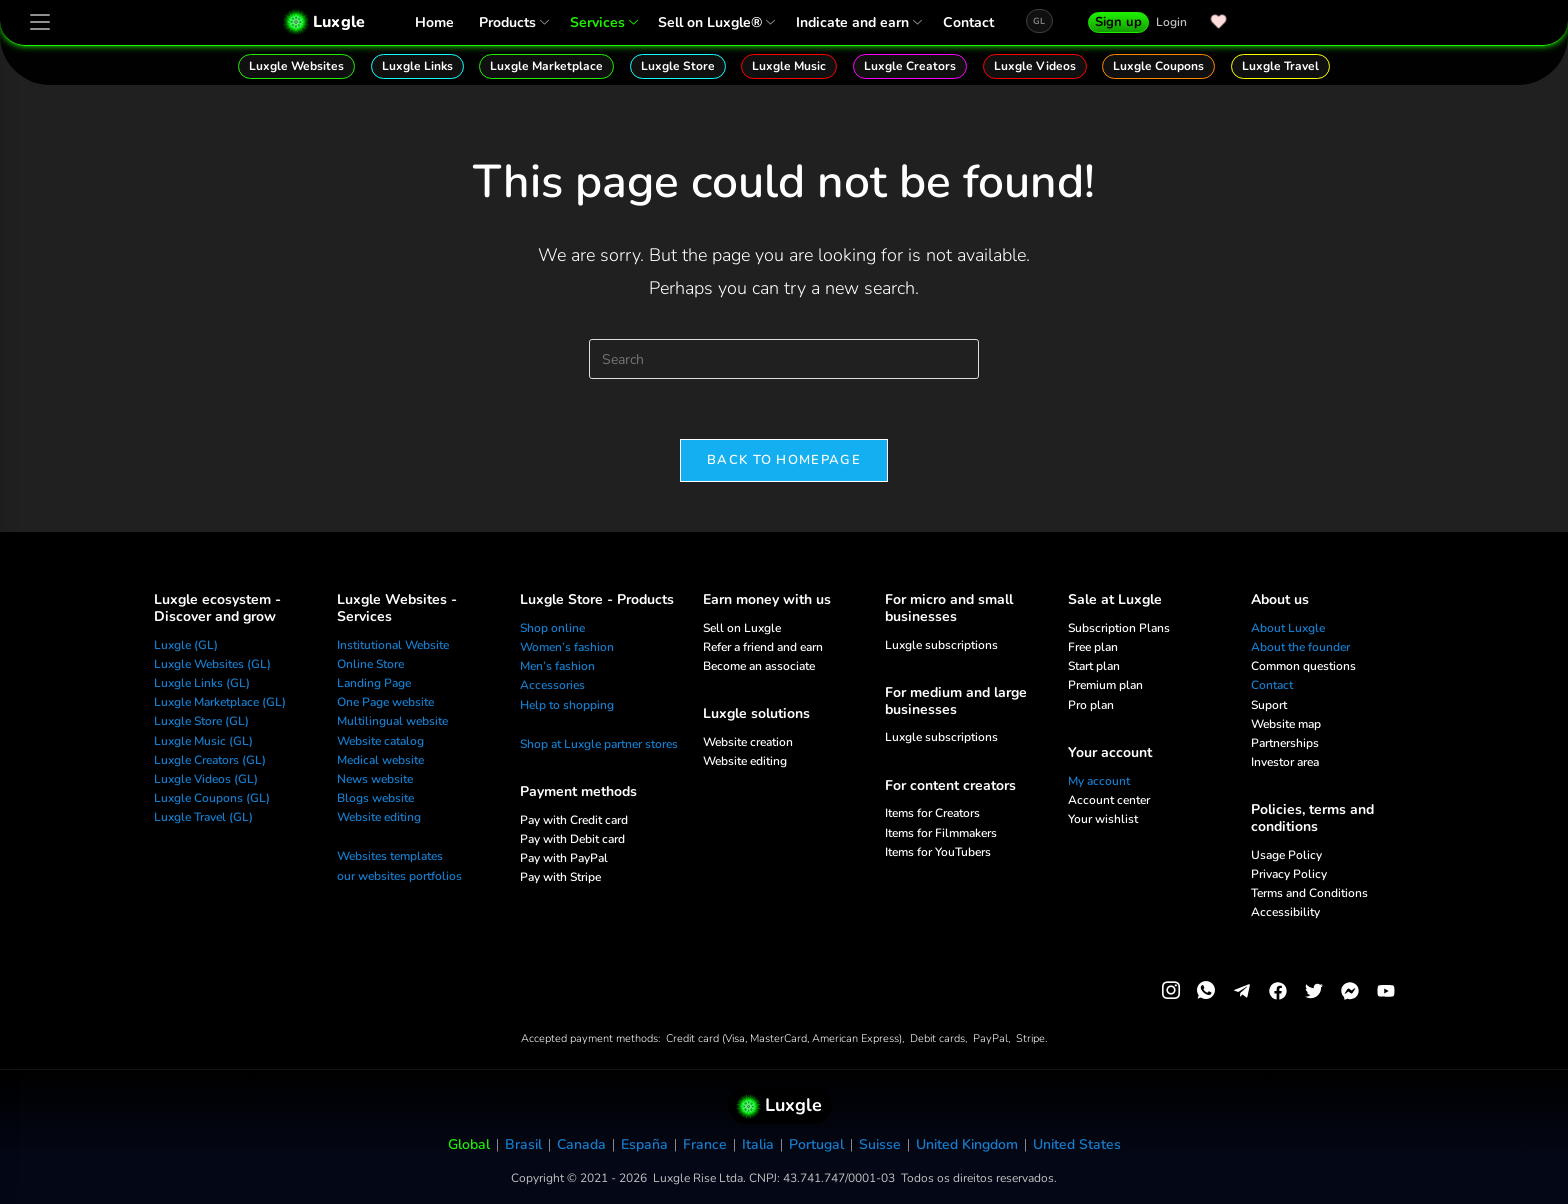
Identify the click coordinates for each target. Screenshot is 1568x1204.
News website (375, 779)
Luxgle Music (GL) (203, 741)
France (705, 1144)
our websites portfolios (399, 876)
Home (434, 22)
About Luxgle (1288, 628)
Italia (758, 1144)
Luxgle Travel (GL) (203, 817)
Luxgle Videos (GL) (206, 779)
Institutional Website (393, 645)
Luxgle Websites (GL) (212, 664)
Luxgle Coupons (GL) (212, 798)
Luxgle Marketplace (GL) (220, 702)
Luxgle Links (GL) (202, 683)
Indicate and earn (857, 22)
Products (512, 22)
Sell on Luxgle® (714, 22)
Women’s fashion (567, 647)
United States (1077, 1144)
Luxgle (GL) (186, 645)
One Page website (385, 702)
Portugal (816, 1144)
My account (1099, 781)
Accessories (552, 686)
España (644, 1144)
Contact (968, 22)
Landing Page (374, 683)
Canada (581, 1144)
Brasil (523, 1144)
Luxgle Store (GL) (201, 722)
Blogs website (375, 798)
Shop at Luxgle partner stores (599, 744)
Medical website (380, 760)
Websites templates (390, 857)
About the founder (1300, 647)
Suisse (880, 1144)
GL (1039, 21)
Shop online (552, 628)
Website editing (379, 817)
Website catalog (380, 741)
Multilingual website (392, 722)
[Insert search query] (784, 359)
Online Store (370, 664)
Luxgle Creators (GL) (210, 760)
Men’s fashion (557, 666)
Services (602, 22)
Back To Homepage (784, 460)
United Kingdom (967, 1144)
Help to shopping (567, 705)
